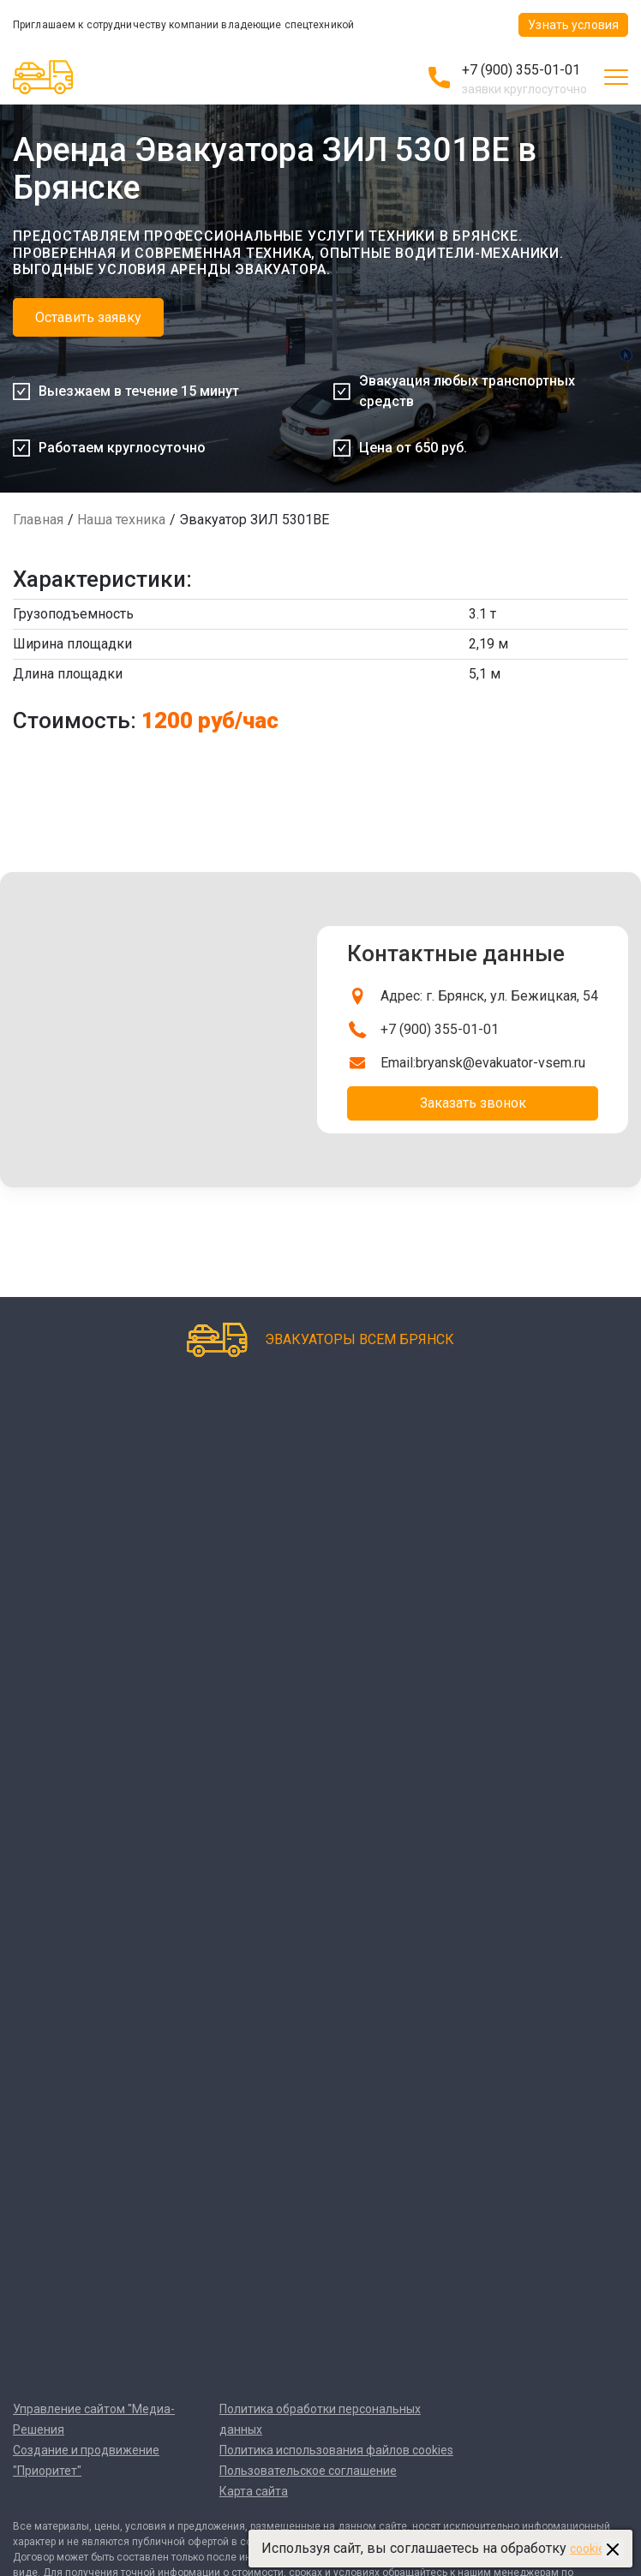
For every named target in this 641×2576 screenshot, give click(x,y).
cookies (590, 2548)
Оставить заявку (88, 317)
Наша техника (121, 519)
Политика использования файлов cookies (336, 2450)
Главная (38, 519)
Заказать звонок (473, 1103)
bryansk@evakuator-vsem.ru (500, 1063)
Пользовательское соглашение (308, 2470)
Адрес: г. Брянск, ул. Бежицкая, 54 (489, 996)
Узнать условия (573, 25)
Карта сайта (253, 2491)
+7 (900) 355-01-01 (521, 70)
